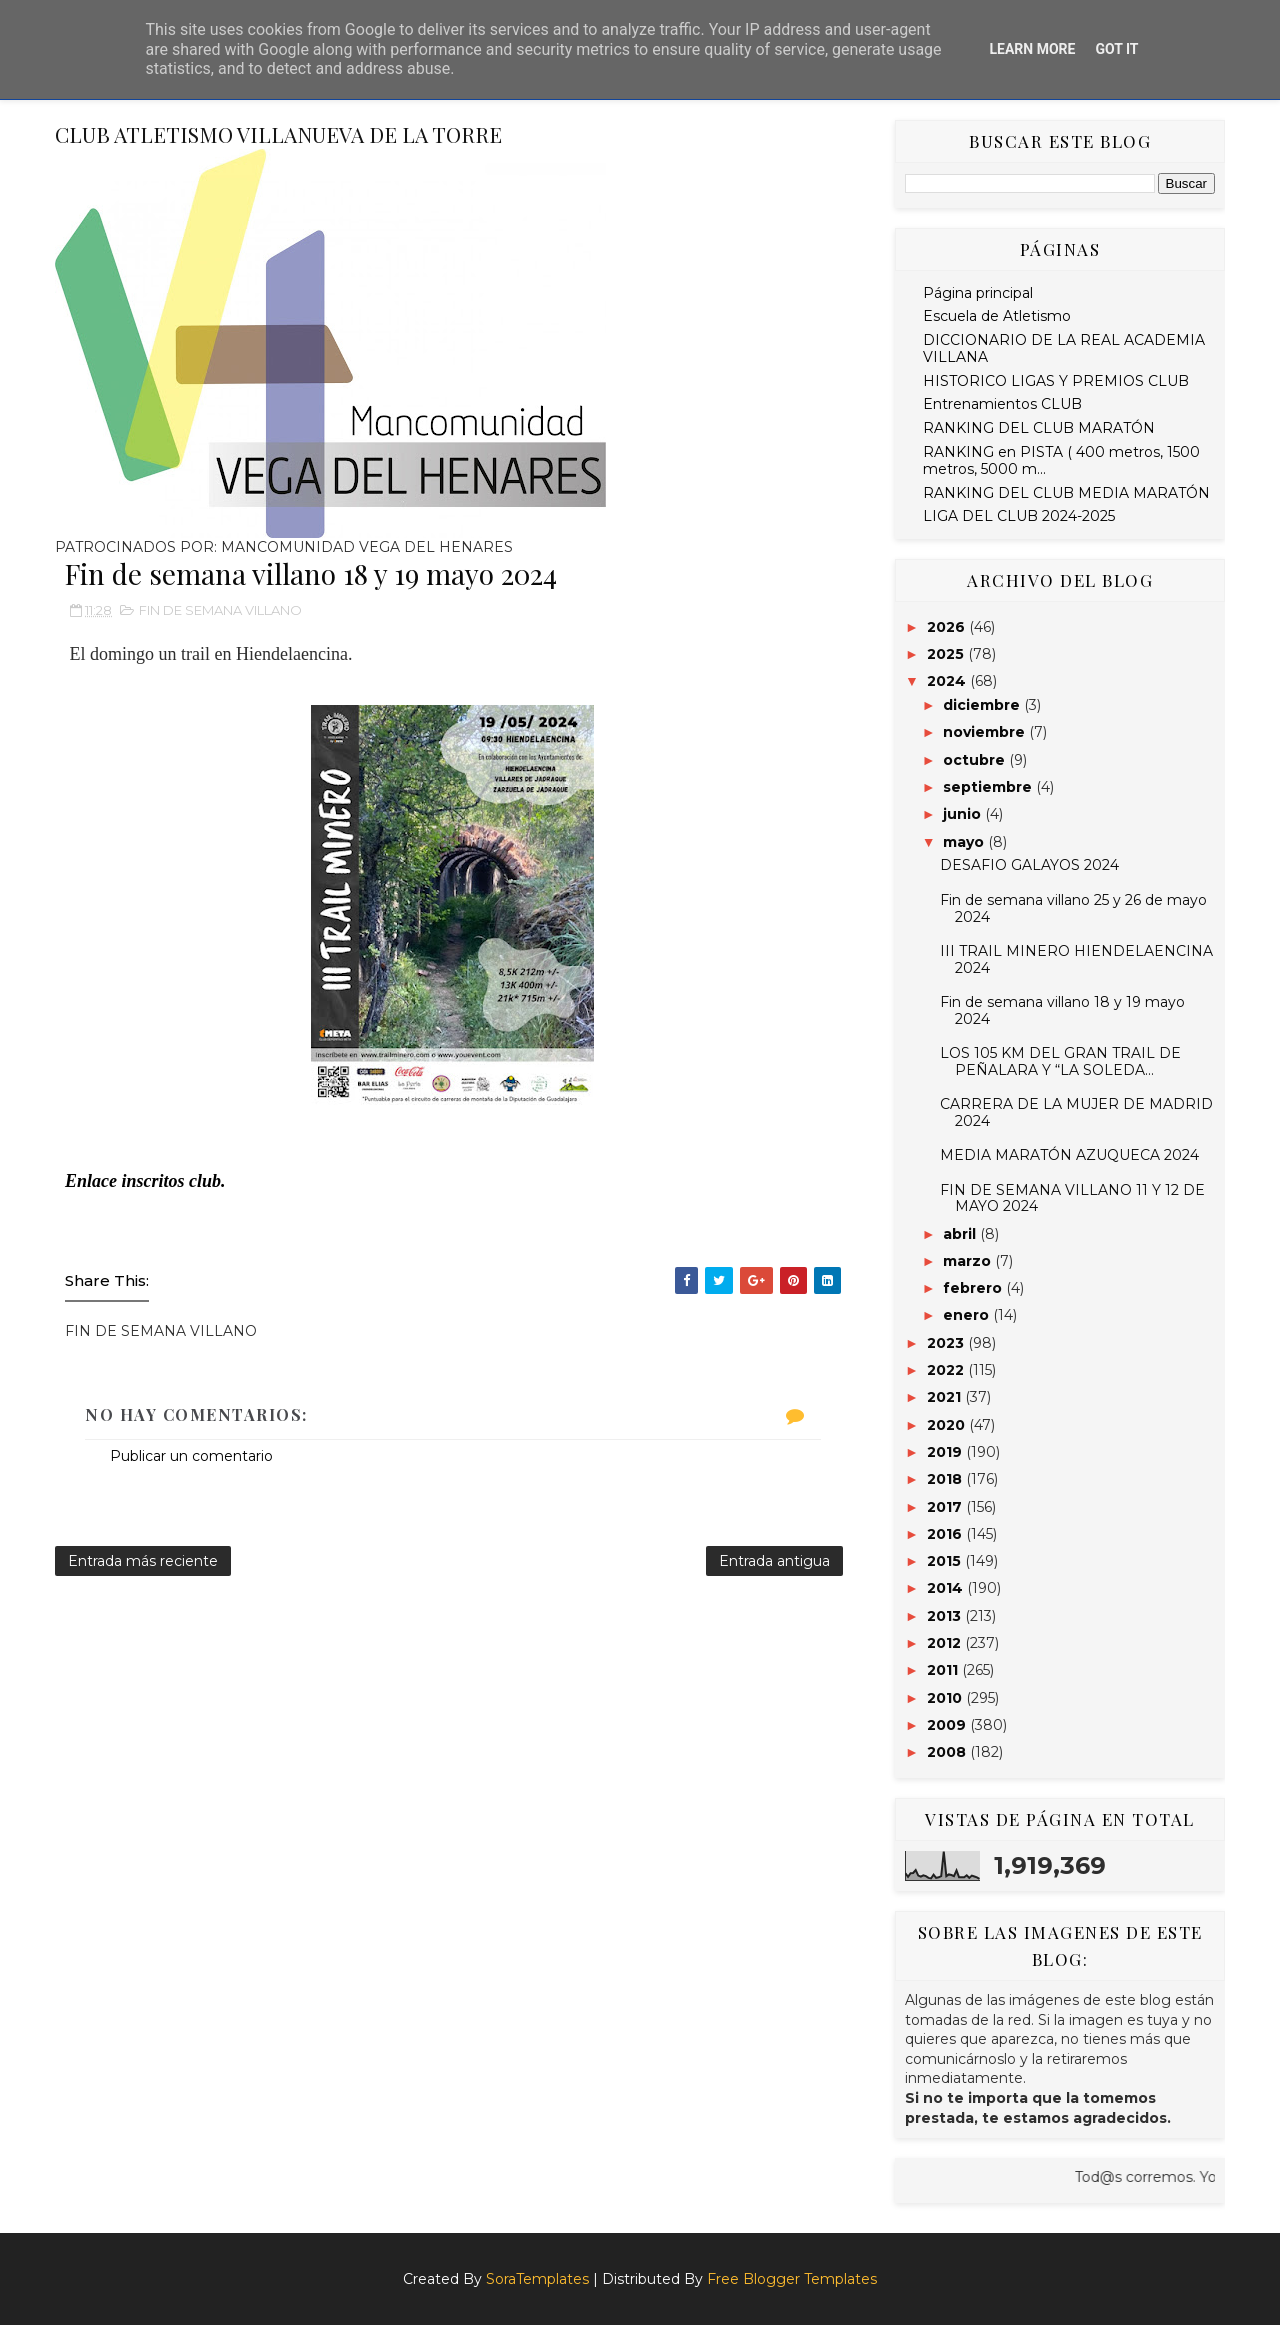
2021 (946, 1397)
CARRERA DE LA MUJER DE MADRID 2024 (1076, 1112)
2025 (947, 654)
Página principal (978, 293)
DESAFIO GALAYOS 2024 (1029, 865)
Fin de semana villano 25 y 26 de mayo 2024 (1073, 908)
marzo (969, 1261)
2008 (948, 1752)
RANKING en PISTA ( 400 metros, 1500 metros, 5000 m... (1061, 460)
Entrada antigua (774, 1561)
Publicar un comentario (191, 1456)
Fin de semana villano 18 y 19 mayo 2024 (1062, 1010)
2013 (946, 1616)
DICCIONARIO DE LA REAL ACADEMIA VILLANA (1064, 348)
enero (968, 1315)
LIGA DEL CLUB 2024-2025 (1019, 516)
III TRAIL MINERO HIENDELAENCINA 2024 (1076, 959)
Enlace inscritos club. (145, 1181)
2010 (946, 1698)
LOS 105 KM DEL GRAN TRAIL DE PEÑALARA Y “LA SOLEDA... (1060, 1061)
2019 (946, 1452)
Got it (1116, 49)
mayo (965, 842)
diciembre (983, 705)
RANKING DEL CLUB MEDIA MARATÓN (1066, 493)
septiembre (989, 787)
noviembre (986, 732)
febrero (974, 1288)
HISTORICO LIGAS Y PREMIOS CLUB (1056, 381)
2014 (947, 1588)
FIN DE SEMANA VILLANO (220, 610)
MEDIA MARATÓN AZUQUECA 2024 (1069, 1155)
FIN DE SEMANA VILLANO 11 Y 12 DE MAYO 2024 (1072, 1198)
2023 (947, 1343)
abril (961, 1234)
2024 (948, 681)
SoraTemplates (537, 2279)
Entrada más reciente (143, 1561)
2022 (947, 1370)
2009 (948, 1725)
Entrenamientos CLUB (1002, 404)
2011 (944, 1670)
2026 (948, 627)
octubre (976, 760)
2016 (946, 1534)
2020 (948, 1425)
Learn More (1032, 49)
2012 (946, 1643)
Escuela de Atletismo (997, 316)
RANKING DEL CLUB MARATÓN (1039, 428)
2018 (946, 1479)
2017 (946, 1507)
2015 (946, 1561)
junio (964, 814)
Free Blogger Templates (792, 2279)
